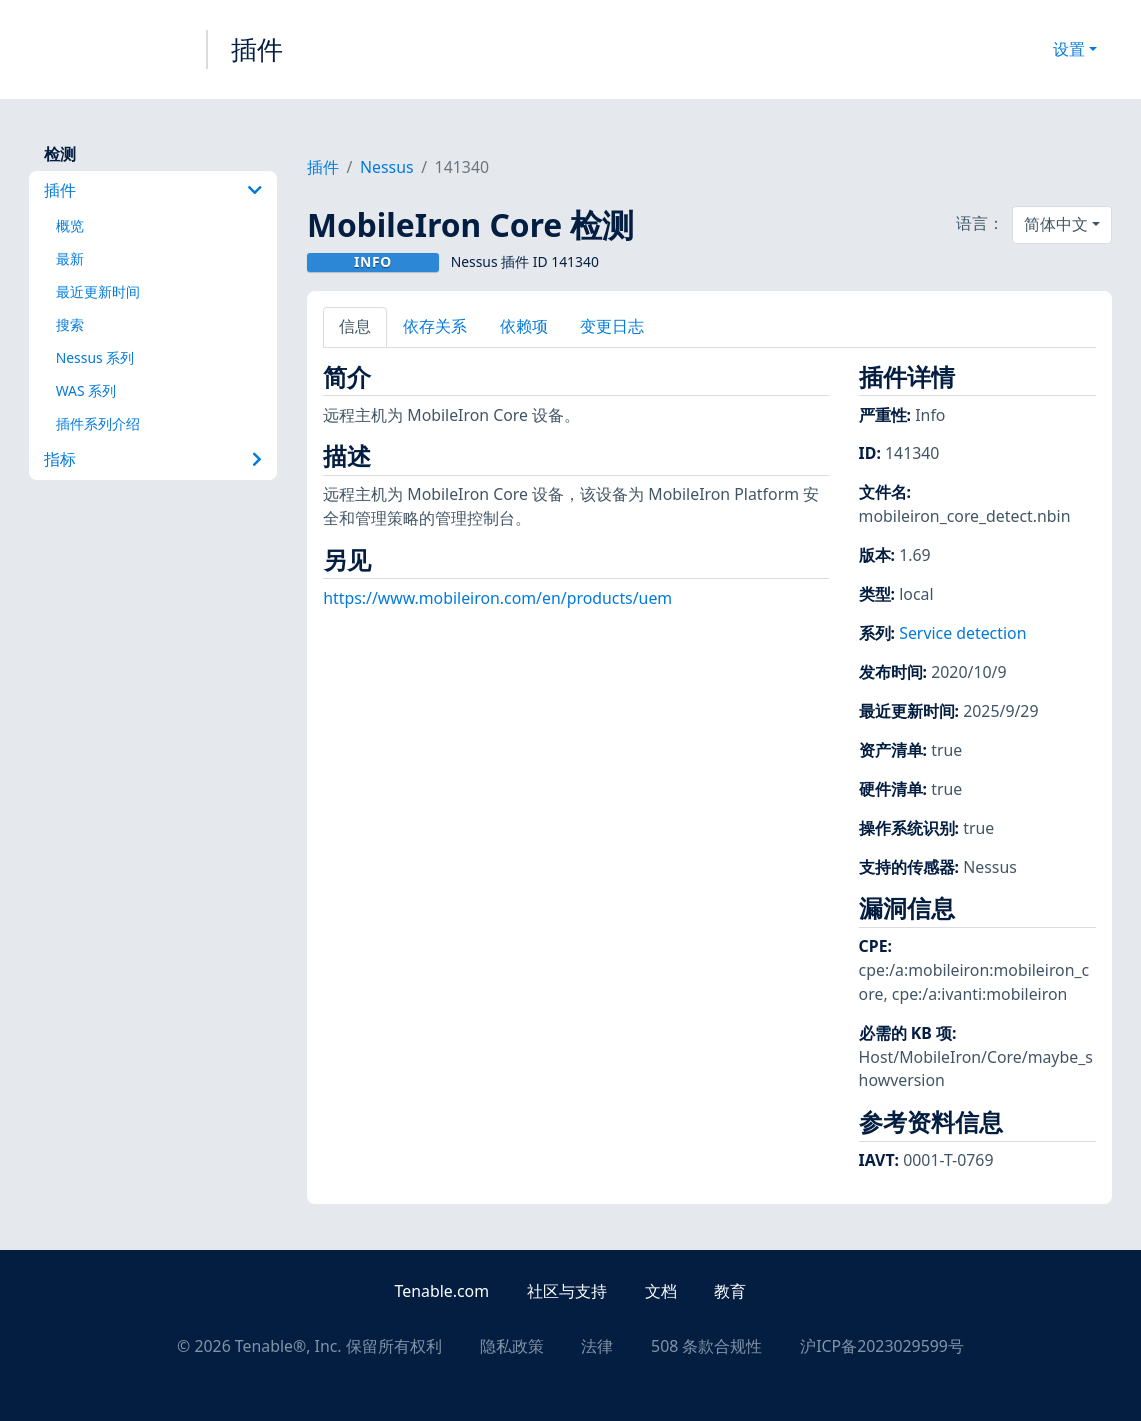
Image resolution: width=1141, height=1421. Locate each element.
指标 (153, 459)
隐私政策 (512, 1346)
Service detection (962, 633)
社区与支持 (567, 1291)
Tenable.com (442, 1291)
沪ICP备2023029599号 (882, 1346)
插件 (257, 49)
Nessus (387, 167)
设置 (1069, 49)
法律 (597, 1346)
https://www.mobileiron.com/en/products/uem (497, 598)
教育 (730, 1291)
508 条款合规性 (706, 1346)
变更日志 (612, 326)
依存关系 (435, 326)
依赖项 (524, 326)
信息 (355, 326)
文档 (661, 1291)
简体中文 (1056, 224)
